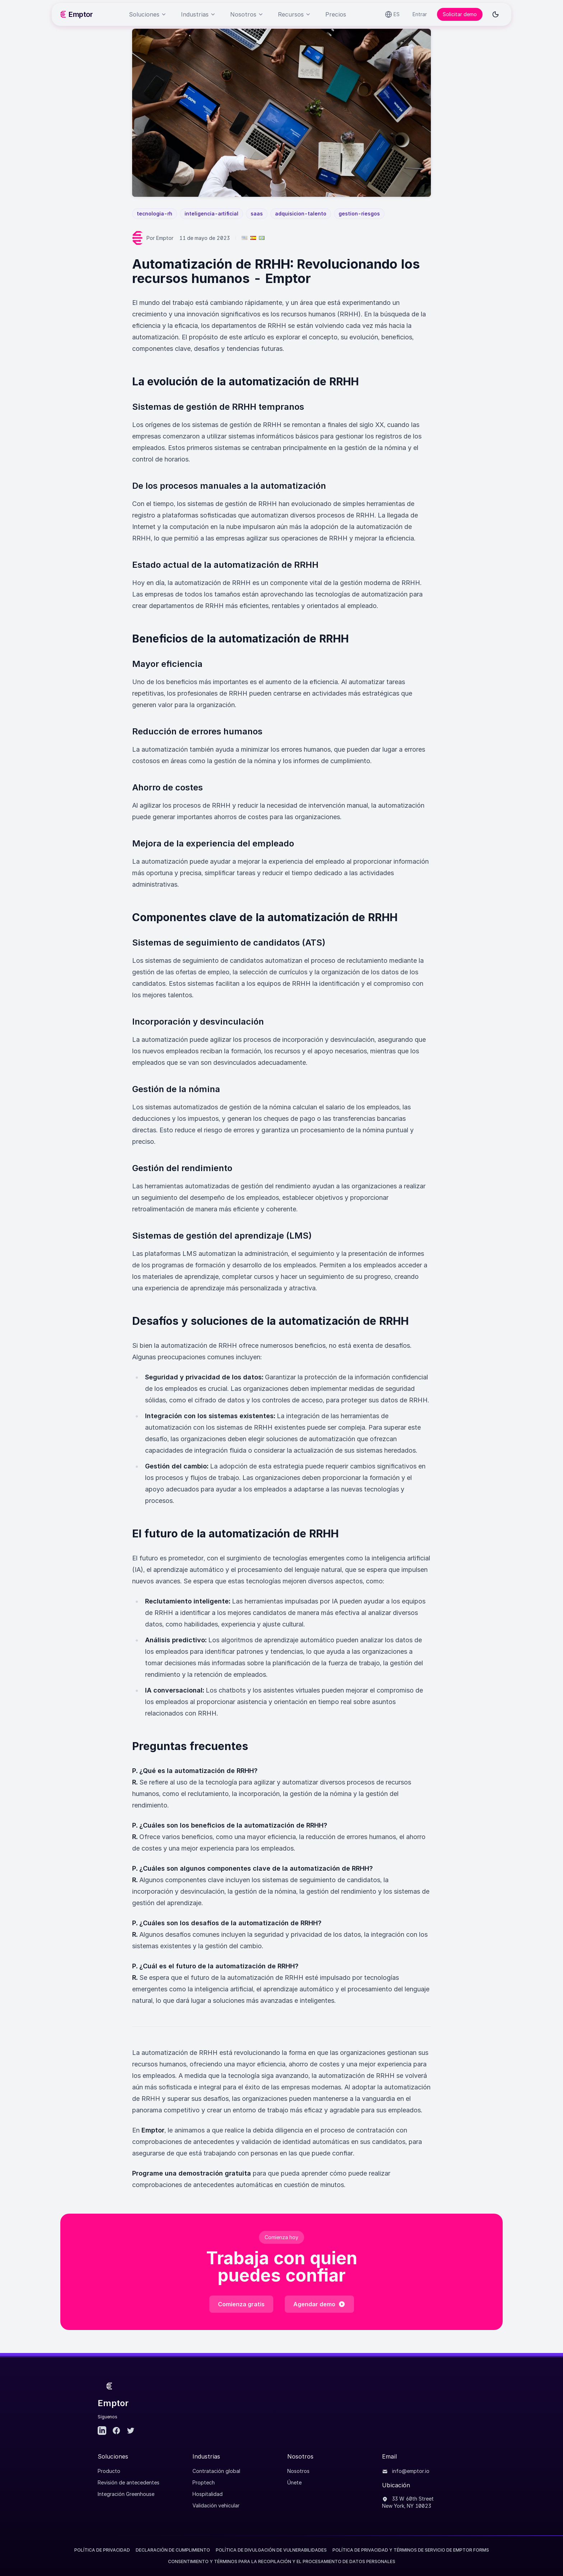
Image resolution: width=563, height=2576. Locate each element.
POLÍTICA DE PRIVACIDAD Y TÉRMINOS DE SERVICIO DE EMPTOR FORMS (410, 2550)
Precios (335, 14)
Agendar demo (319, 2304)
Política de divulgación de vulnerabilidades (271, 2550)
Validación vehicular (215, 2505)
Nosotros (298, 2471)
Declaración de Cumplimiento (173, 2550)
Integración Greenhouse (126, 2494)
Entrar (420, 14)
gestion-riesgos (359, 213)
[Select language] (392, 14)
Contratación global (216, 2471)
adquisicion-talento (300, 213)
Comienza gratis (241, 2304)
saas (257, 213)
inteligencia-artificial (211, 213)
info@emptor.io (405, 2471)
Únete (294, 2482)
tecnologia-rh (154, 213)
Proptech (203, 2482)
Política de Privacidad (102, 2550)
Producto (109, 2471)
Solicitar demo (460, 14)
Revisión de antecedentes (128, 2482)
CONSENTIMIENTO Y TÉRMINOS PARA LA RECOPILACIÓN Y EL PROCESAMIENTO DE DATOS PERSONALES (281, 2561)
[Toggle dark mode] (495, 14)
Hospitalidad (207, 2494)
